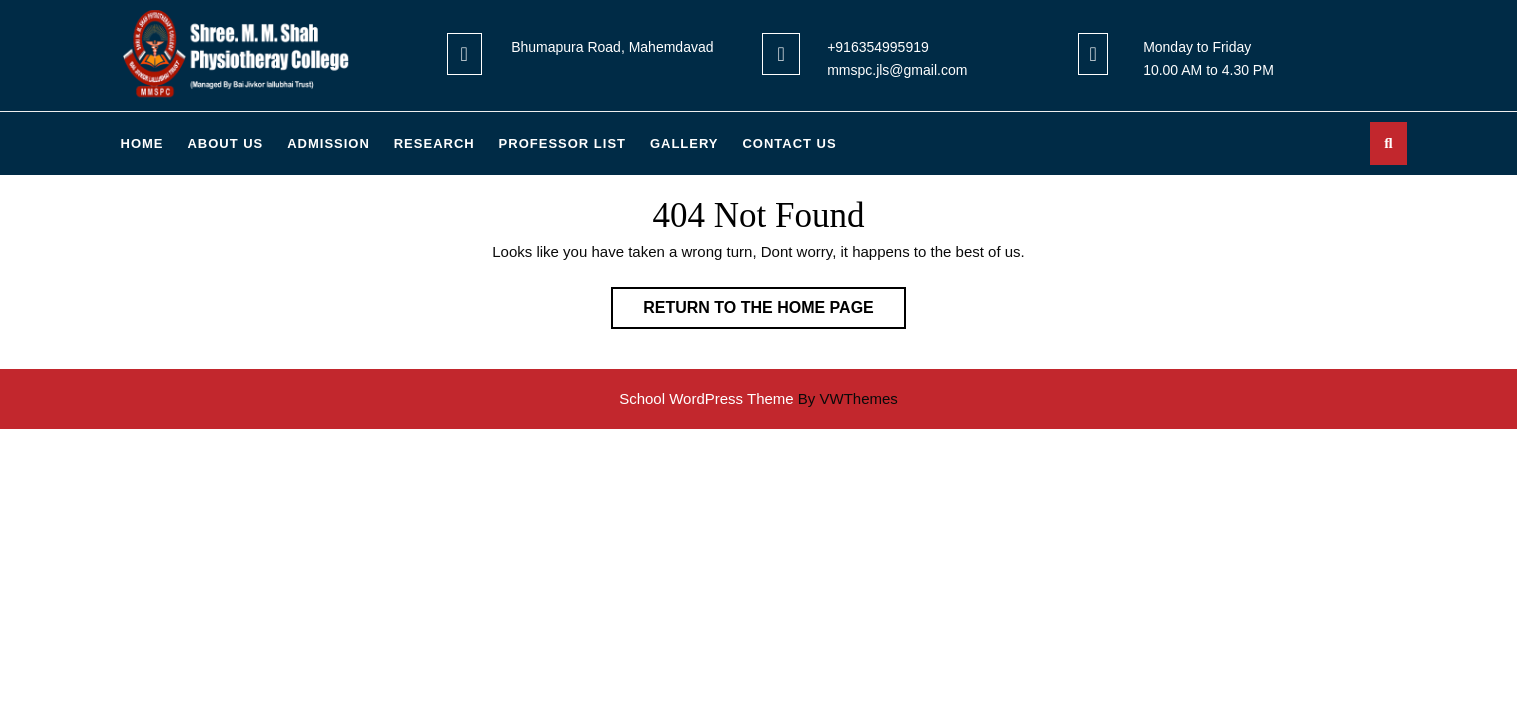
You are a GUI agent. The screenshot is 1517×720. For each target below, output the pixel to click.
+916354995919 (878, 47)
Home (142, 143)
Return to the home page (774, 312)
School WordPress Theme (706, 398)
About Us (225, 143)
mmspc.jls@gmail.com (897, 70)
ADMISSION (328, 143)
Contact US (789, 143)
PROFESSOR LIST (562, 143)
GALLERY (684, 143)
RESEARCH (434, 143)
